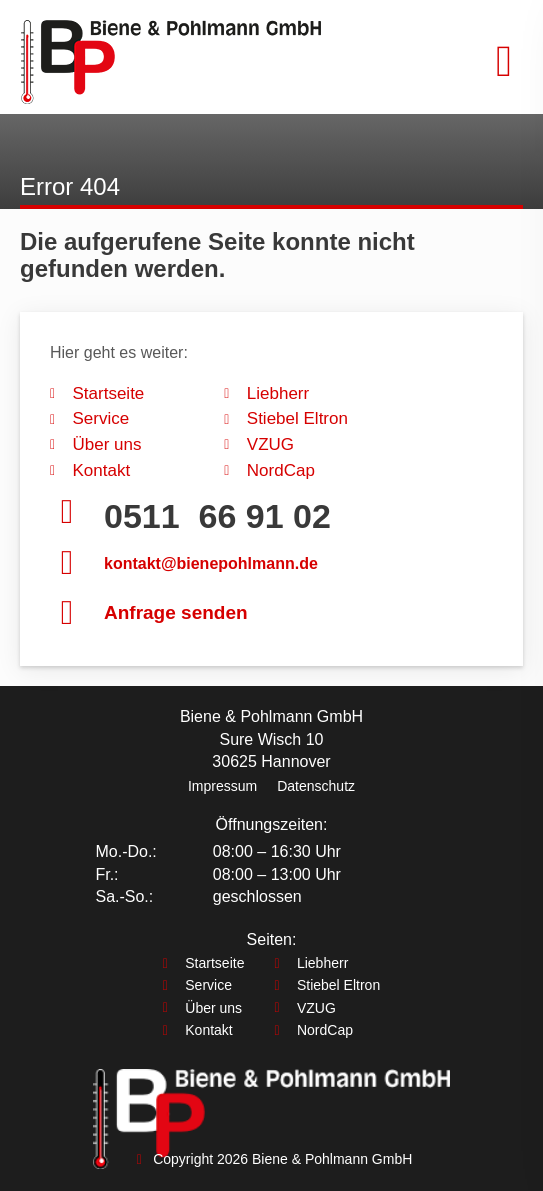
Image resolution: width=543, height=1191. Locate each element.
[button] (504, 62)
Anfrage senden (176, 612)
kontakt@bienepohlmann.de (211, 563)
